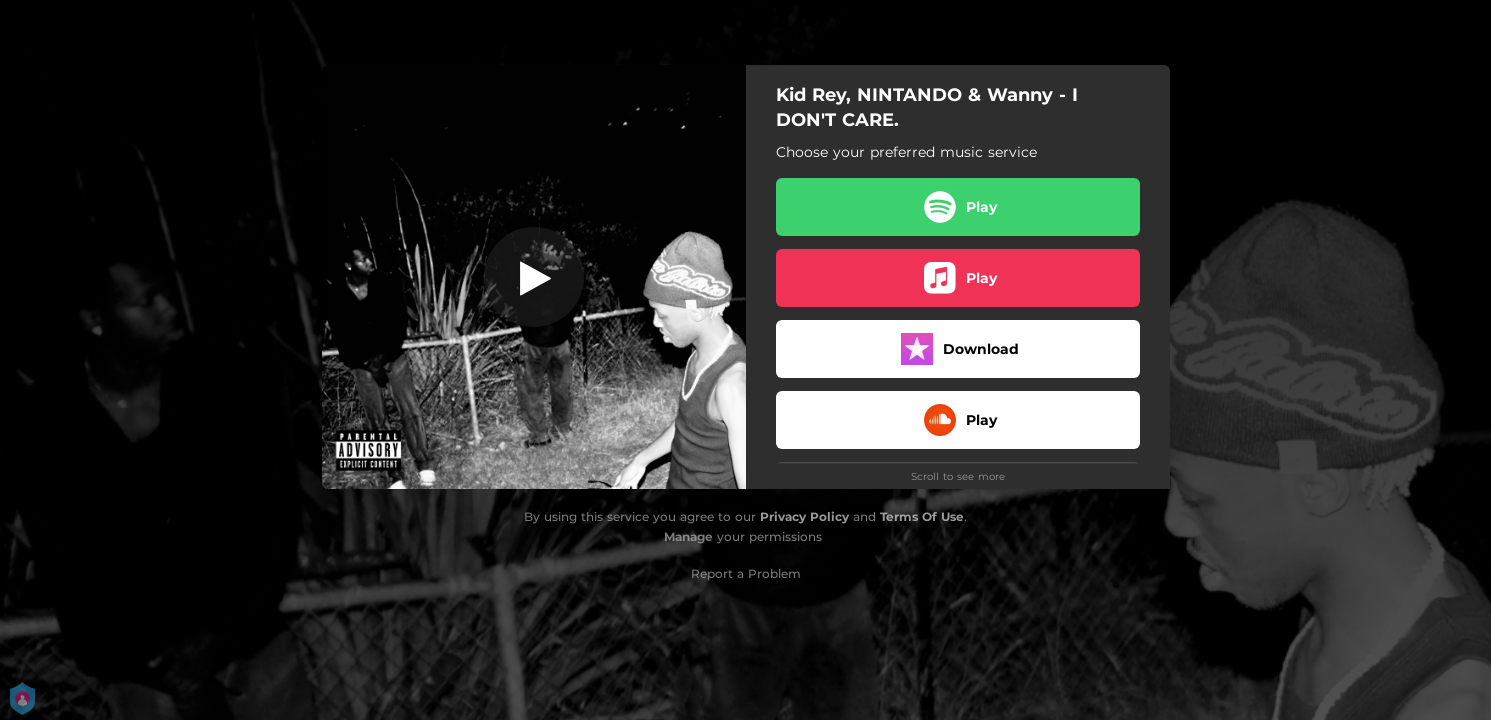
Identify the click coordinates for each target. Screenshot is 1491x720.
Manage (688, 536)
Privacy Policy (804, 516)
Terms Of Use (922, 516)
